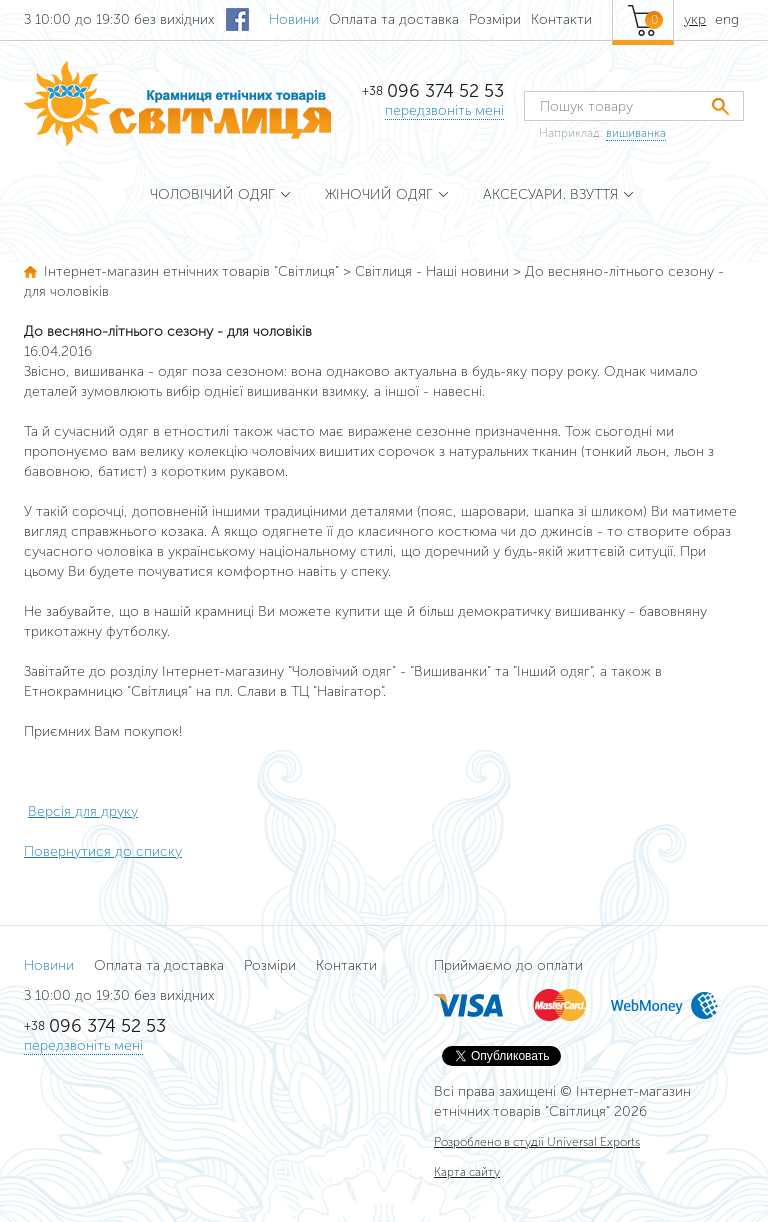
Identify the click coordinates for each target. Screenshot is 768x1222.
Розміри (495, 19)
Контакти (561, 19)
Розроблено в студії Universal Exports (537, 1142)
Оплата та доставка (394, 19)
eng (727, 19)
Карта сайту (467, 1172)
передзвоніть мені (444, 110)
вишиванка (636, 133)
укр (695, 19)
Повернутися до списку (103, 851)
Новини (294, 19)
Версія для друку (83, 811)
